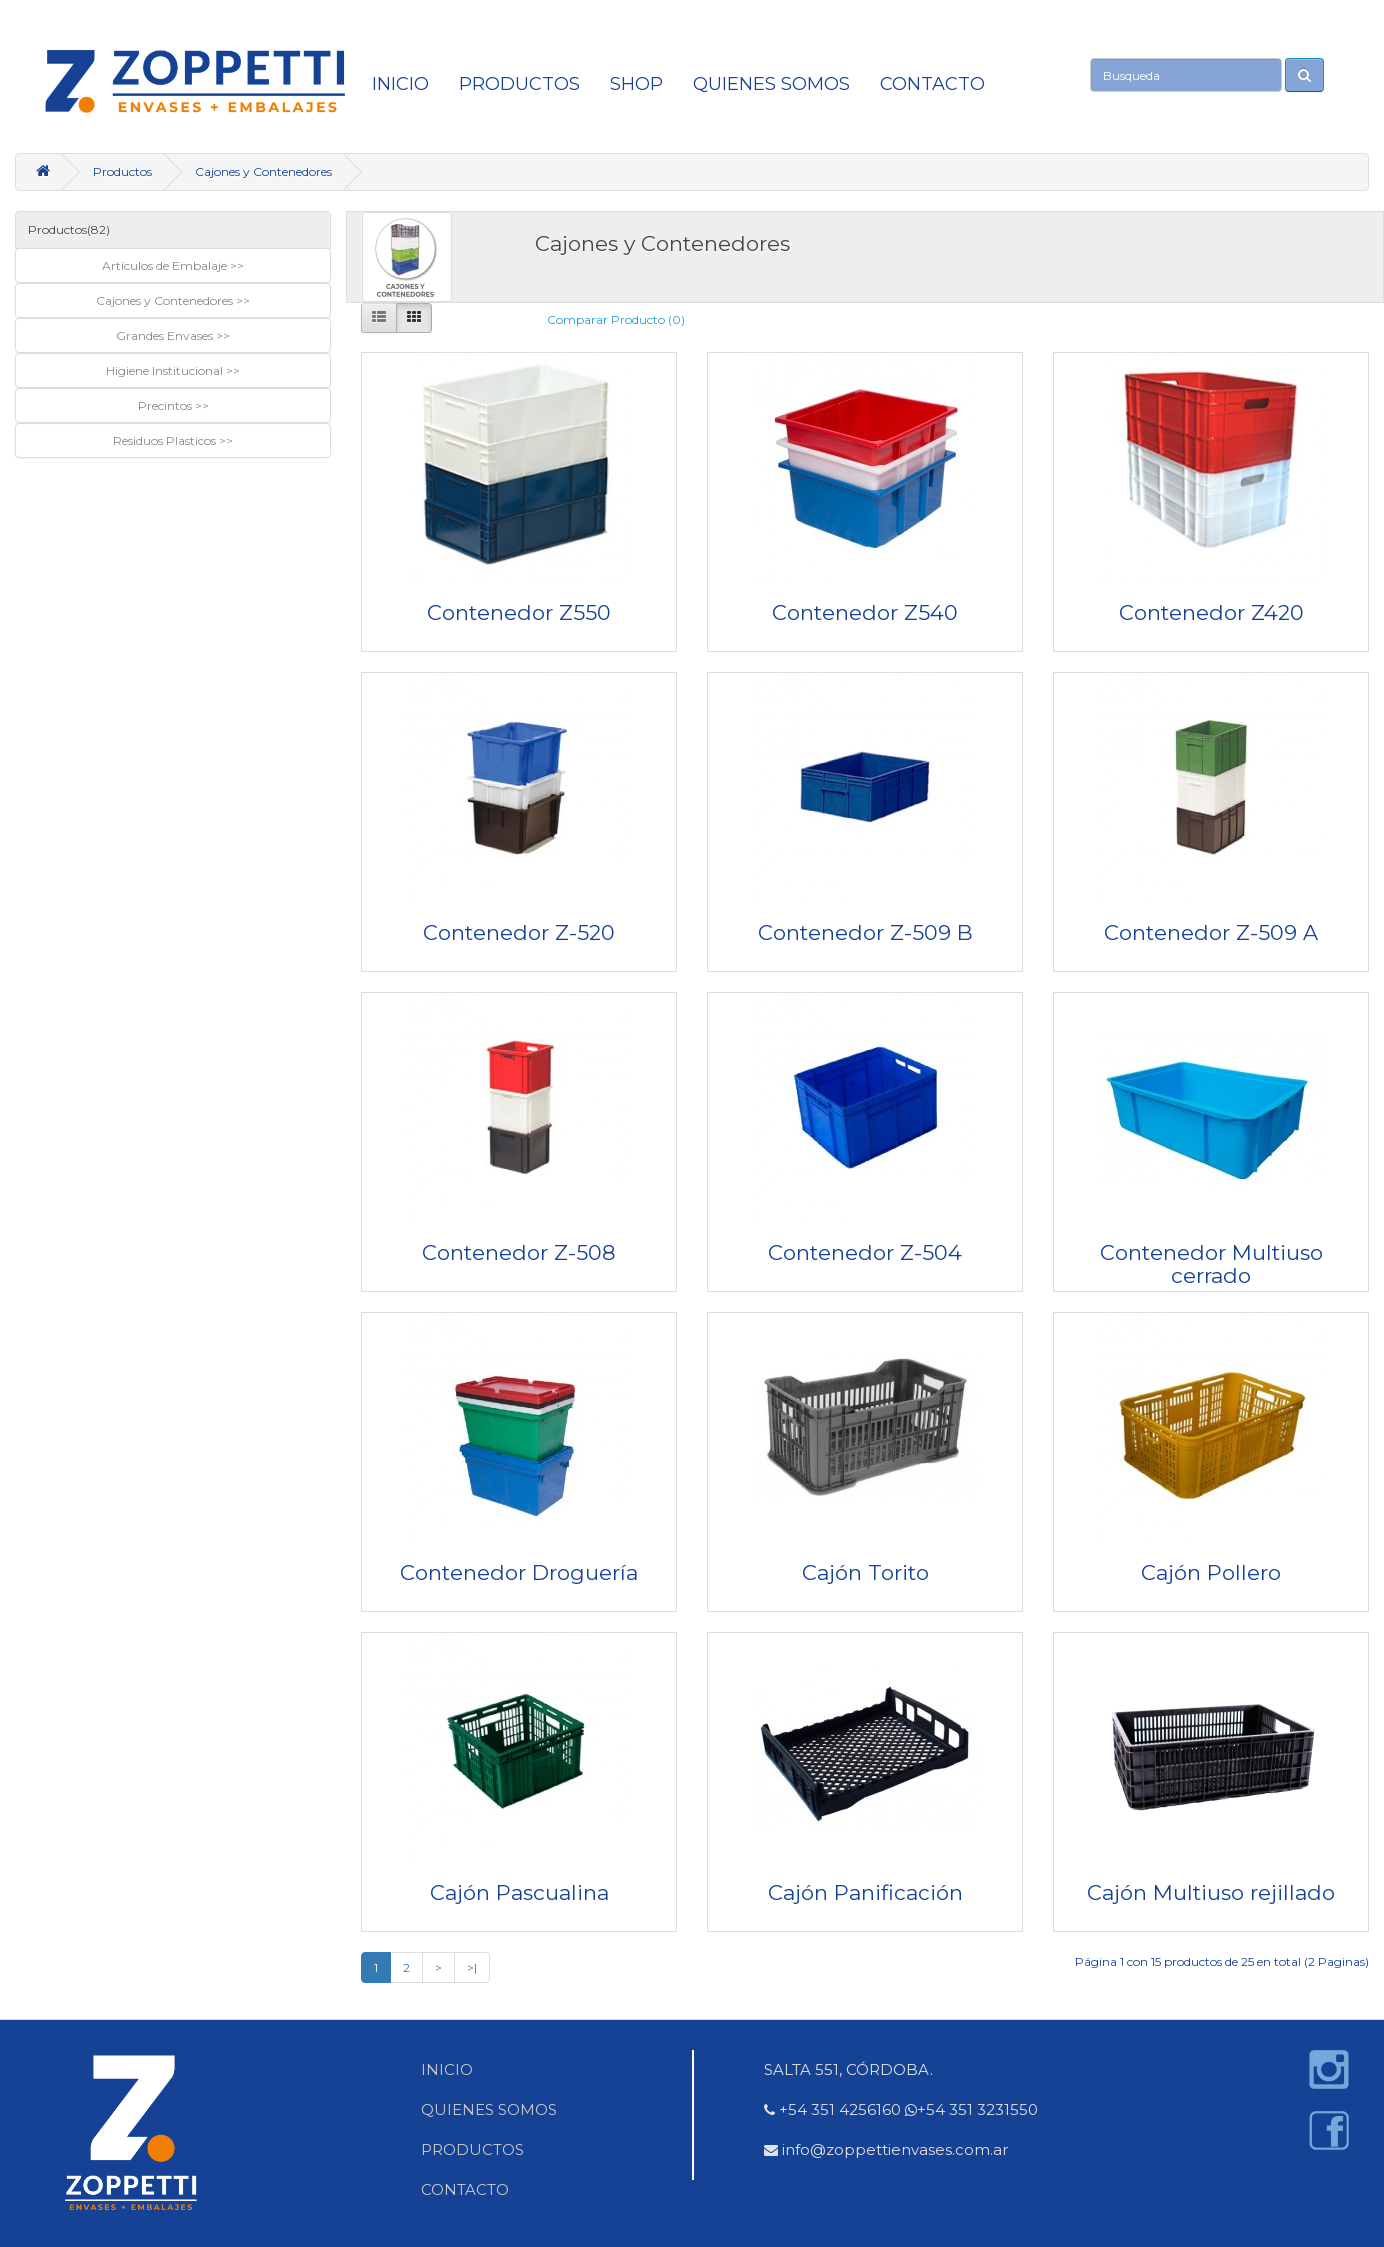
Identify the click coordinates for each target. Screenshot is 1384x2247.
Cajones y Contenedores (263, 171)
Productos (519, 84)
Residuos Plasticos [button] (166, 440)
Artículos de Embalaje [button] (166, 265)
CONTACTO (932, 84)
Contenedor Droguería (519, 1572)
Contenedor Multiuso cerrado (1211, 1264)
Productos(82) (69, 229)
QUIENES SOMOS (771, 84)
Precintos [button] (166, 405)
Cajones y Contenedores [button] (166, 300)
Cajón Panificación (865, 1892)
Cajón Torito (865, 1572)
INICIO (400, 84)
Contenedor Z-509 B (865, 932)
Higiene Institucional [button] (166, 370)
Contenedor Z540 (865, 612)
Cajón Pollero (1211, 1572)
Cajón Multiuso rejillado (1211, 1892)
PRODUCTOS (472, 2149)
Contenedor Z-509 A (1211, 932)
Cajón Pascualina (519, 1892)
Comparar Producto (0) (616, 319)
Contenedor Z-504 (865, 1252)
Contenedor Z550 (519, 612)
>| (472, 1967)
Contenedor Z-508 (519, 1252)
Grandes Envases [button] (166, 335)
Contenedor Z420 (1211, 612)
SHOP (636, 84)
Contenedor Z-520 (519, 932)
